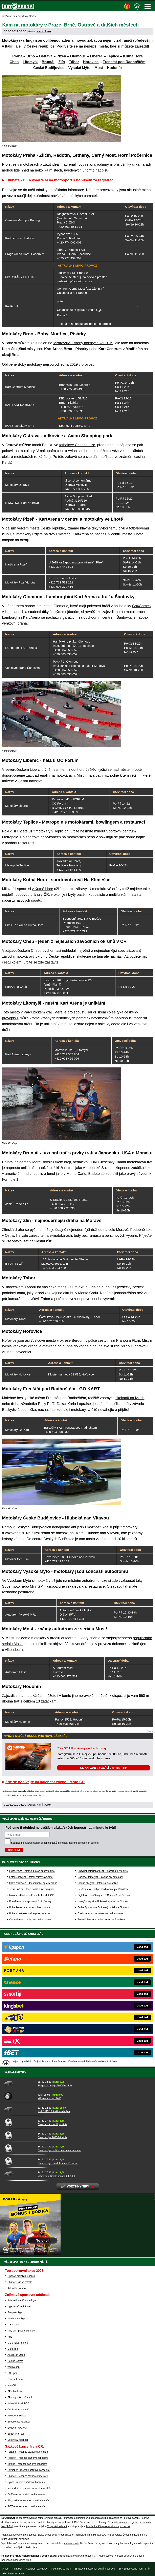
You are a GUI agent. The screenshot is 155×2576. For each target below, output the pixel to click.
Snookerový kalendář (18, 2421)
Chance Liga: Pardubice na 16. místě (58, 2163)
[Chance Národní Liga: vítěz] (19, 2122)
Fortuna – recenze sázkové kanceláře (27, 2451)
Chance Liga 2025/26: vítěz (52, 2137)
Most (98, 68)
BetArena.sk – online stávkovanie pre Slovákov (103, 1889)
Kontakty (17, 2568)
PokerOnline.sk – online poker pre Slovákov (101, 1919)
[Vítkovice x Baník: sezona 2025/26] (19, 2174)
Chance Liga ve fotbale (19, 2282)
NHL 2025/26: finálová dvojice (54, 2111)
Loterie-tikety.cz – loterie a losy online (98, 1883)
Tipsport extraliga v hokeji (21, 2276)
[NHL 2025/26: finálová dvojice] (19, 2109)
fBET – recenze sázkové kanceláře (26, 2506)
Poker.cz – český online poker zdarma (29, 1913)
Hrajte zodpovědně (9, 1791)
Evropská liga (14, 2312)
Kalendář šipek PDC (18, 2403)
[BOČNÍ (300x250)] (30, 2253)
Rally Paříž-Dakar (52, 1404)
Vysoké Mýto (79, 68)
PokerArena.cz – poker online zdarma (29, 1907)
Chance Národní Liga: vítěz (52, 2124)
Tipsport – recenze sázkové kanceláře (27, 2457)
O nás (5, 2568)
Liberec (96, 56)
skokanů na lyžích (129, 1398)
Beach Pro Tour (15, 2433)
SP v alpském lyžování (19, 2397)
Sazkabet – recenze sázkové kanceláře (28, 2470)
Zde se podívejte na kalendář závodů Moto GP (45, 1782)
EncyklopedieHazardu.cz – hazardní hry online (103, 1871)
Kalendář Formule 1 (18, 2288)
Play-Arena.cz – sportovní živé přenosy (30, 1901)
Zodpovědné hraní (57, 2526)
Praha (17, 56)
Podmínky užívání (61, 2568)
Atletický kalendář (16, 2415)
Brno (30, 56)
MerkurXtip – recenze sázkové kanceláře (29, 2488)
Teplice (113, 56)
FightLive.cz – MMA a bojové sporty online (32, 1871)
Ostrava (45, 56)
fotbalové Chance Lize (77, 445)
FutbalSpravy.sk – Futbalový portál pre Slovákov (104, 1907)
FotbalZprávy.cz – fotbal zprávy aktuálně (31, 1877)
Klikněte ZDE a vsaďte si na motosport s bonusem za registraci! (60, 180)
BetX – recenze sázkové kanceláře (26, 2494)
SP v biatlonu (14, 2391)
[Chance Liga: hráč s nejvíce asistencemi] (19, 2148)
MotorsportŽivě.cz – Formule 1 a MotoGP (31, 1895)
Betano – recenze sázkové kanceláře (27, 2464)
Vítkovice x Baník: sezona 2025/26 (56, 2176)
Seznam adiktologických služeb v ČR (77, 2555)
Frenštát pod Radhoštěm (124, 62)
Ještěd (91, 770)
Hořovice (91, 62)
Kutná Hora (133, 56)
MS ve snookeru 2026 (49, 2098)
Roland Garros (15, 2361)
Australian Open (16, 2355)
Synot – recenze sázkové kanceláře (26, 2482)
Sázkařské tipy (15, 2072)
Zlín (61, 62)
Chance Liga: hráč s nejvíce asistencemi (59, 2150)
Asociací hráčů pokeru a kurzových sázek (108, 2526)
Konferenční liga (16, 2318)
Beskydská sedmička (19, 1410)
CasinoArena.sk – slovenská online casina (100, 1913)
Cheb (14, 62)
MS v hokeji (13, 2324)
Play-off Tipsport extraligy (21, 2330)
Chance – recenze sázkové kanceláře (27, 2476)
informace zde (71, 2543)
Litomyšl (30, 62)
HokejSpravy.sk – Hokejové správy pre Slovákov (104, 1901)
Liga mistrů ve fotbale (18, 2306)
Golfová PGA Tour (17, 2427)
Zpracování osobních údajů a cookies (95, 2568)
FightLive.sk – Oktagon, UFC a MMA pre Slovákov (105, 1895)
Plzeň (61, 56)
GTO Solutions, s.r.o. (13, 2573)
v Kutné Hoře (42, 889)
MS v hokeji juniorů (17, 2342)
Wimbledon (13, 2367)
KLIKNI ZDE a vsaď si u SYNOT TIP (103, 1767)
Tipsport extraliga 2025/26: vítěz (55, 2085)
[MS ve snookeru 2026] (19, 2096)
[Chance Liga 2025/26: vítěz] (19, 2135)
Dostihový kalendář (17, 2439)
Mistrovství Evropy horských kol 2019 (83, 343)
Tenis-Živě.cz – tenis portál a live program (31, 1889)
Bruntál (48, 62)
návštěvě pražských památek (74, 196)
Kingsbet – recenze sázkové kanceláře (28, 2500)
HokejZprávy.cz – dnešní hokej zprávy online (33, 1883)
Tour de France (15, 2379)
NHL (9, 2336)
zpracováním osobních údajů (41, 1842)
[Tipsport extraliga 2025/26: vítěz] (19, 2083)
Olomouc (78, 56)
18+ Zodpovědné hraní (131, 2568)
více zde (37, 1795)
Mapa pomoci (106, 2555)
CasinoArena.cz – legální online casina (30, 1919)
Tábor (74, 62)
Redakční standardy (36, 2568)
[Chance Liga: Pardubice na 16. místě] (19, 2161)
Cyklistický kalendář (18, 2409)
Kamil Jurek (44, 31)
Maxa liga (12, 2348)
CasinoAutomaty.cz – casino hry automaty (100, 1877)
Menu (148, 6)
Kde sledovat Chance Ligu (21, 2300)
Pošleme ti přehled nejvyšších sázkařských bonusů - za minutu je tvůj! (60, 1827)
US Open (12, 2373)
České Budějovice (48, 68)
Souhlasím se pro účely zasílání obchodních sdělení (55, 1842)
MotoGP (11, 2385)
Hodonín (114, 68)
